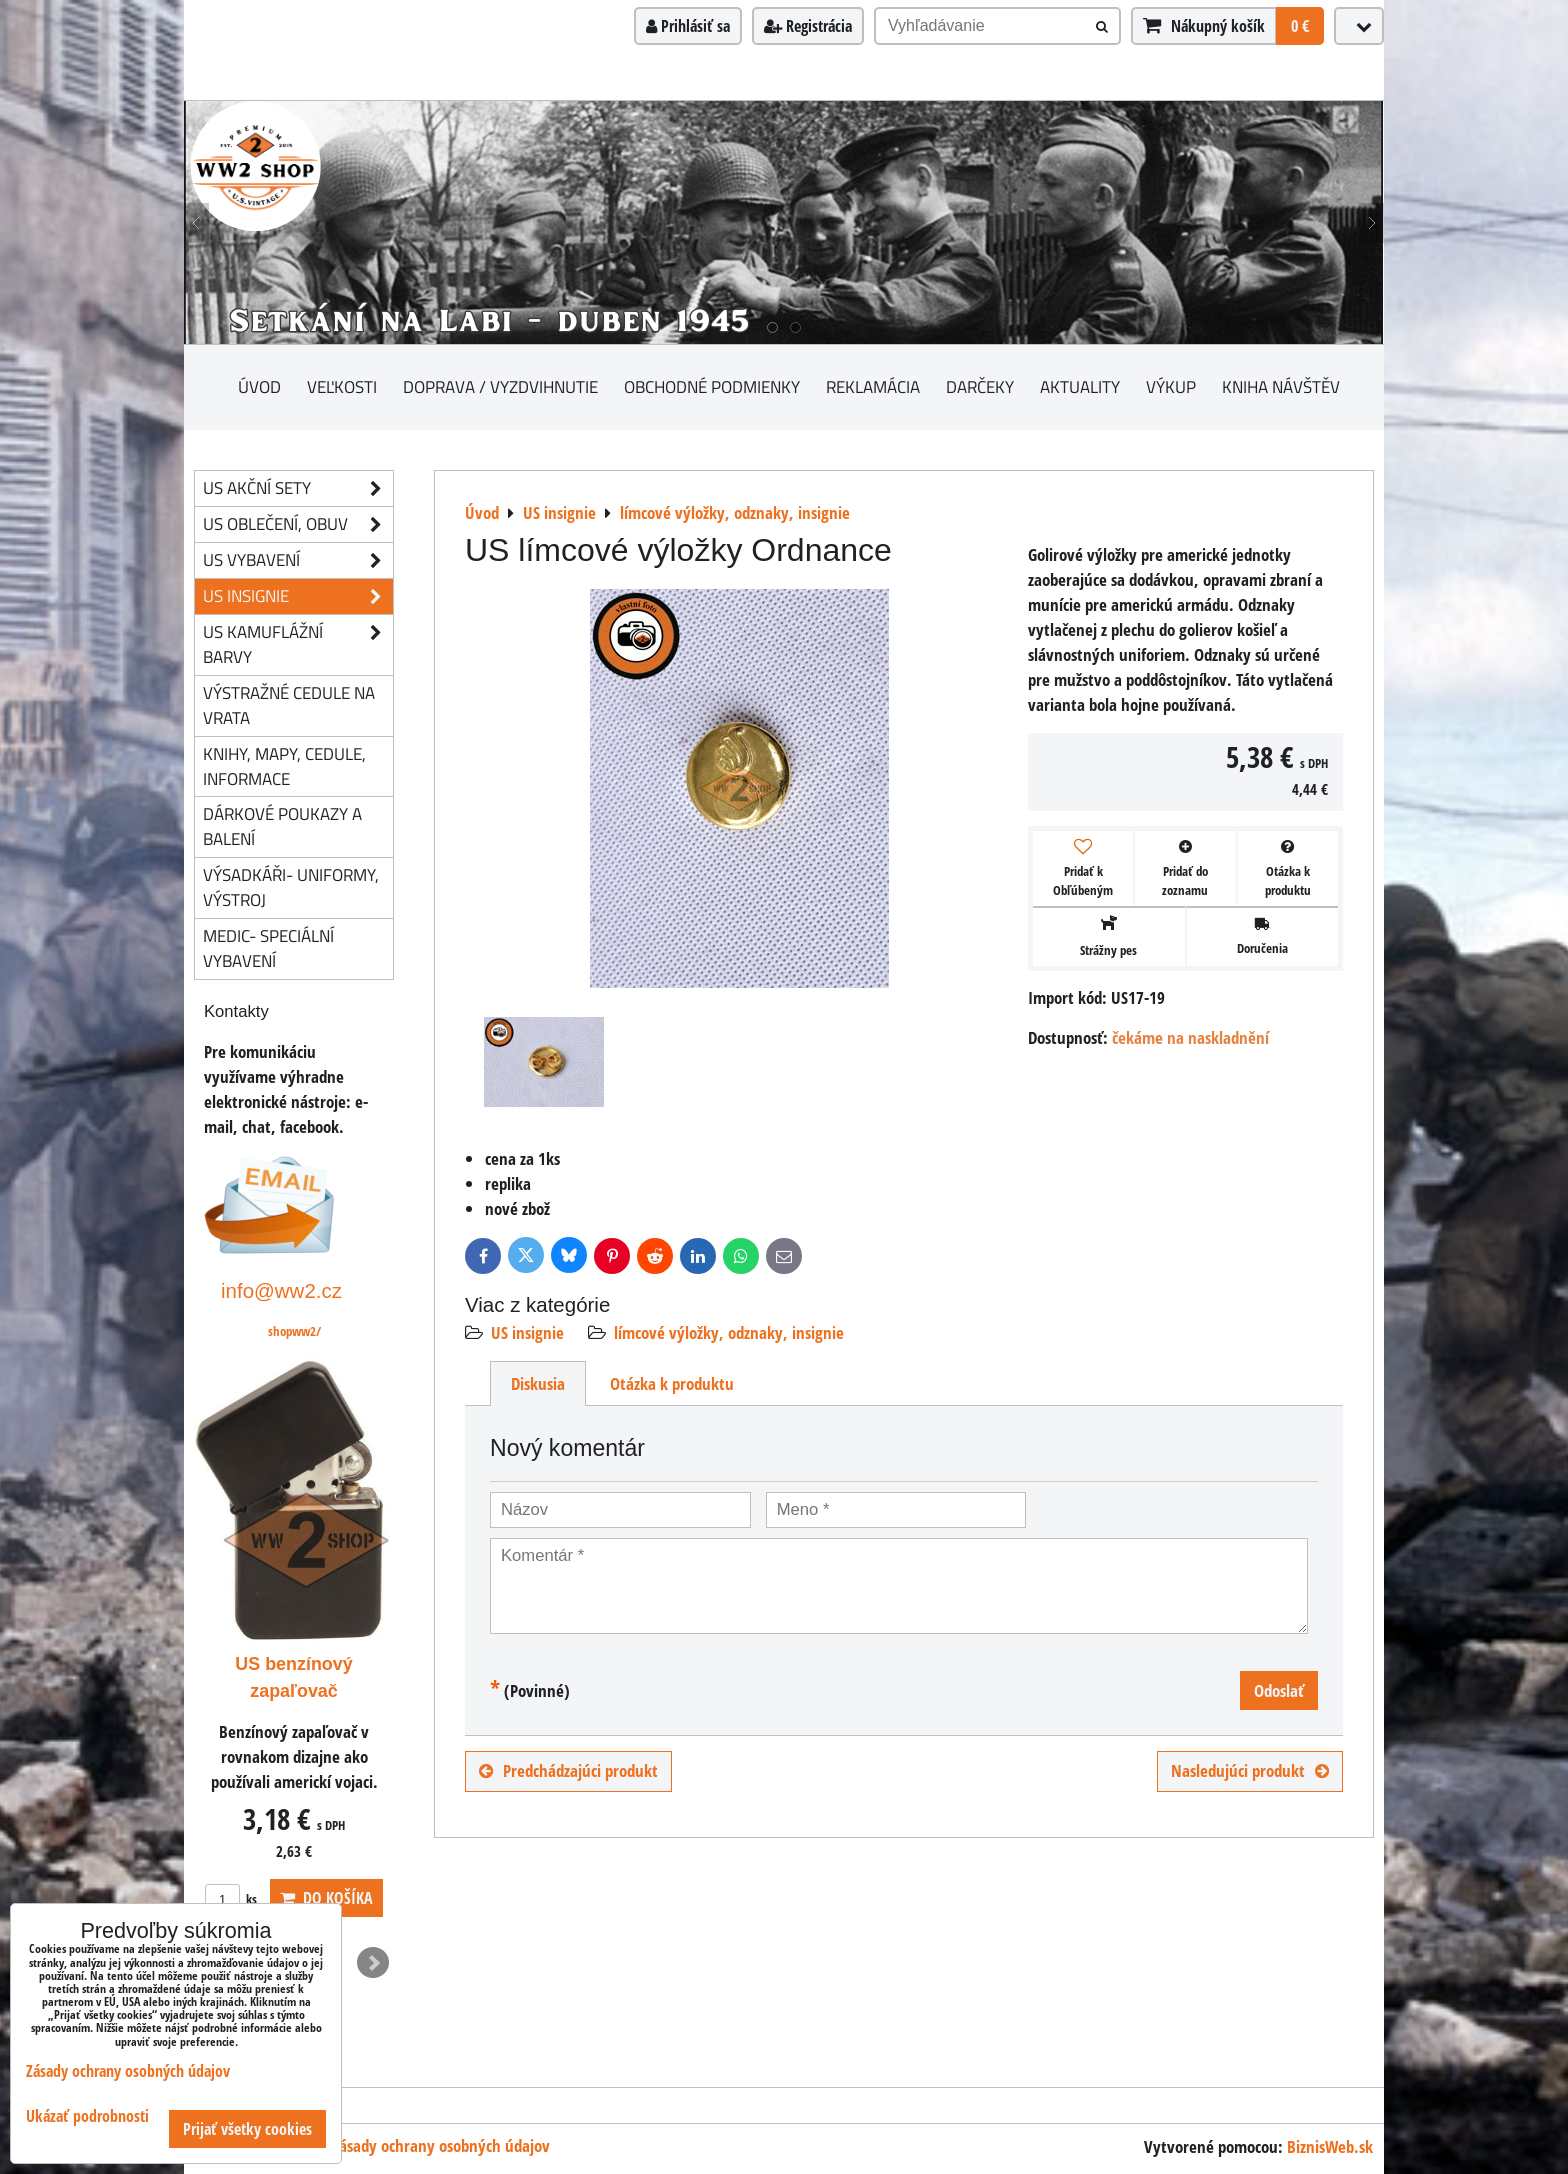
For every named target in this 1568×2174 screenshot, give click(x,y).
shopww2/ (294, 1331)
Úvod (259, 386)
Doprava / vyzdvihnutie (500, 386)
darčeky (980, 386)
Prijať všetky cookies (247, 2129)
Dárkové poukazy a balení (282, 826)
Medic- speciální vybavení (268, 948)
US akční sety (298, 488)
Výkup (1171, 386)
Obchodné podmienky (712, 386)
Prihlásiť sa (688, 26)
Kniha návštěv (1281, 386)
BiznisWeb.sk (1330, 2146)
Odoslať (1279, 1690)
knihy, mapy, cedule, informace (284, 766)
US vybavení (298, 560)
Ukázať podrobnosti (87, 2116)
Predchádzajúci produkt (568, 1770)
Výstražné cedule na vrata (289, 705)
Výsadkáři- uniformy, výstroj (291, 887)
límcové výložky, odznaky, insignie (729, 1332)
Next (373, 1963)
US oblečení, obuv (298, 524)
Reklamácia (873, 386)
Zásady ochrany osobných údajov (441, 2145)
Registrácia (808, 26)
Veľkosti (342, 386)
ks (231, 1899)
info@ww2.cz (281, 1290)
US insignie (527, 1332)
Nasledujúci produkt (1250, 1770)
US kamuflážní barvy (298, 645)
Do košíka (326, 1898)
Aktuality (1080, 386)
